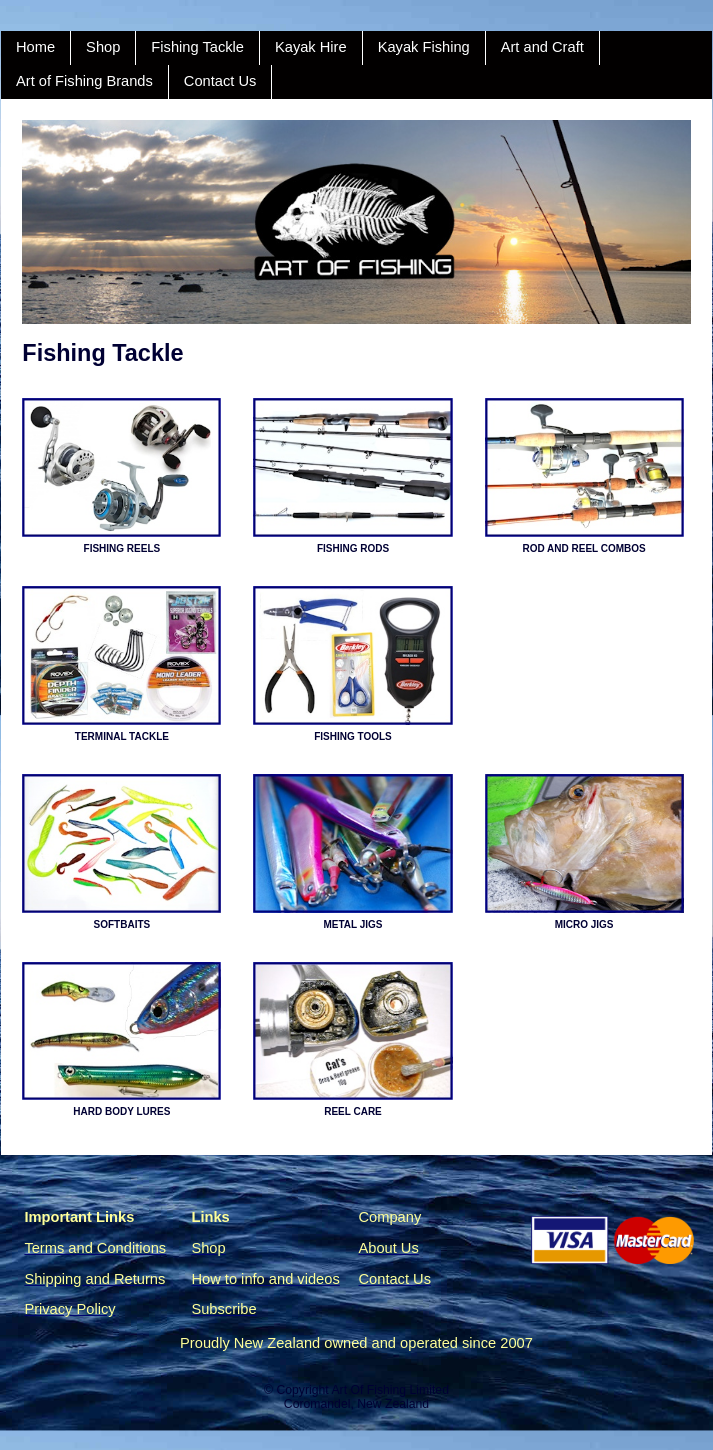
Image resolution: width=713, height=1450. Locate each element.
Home (35, 47)
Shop (103, 47)
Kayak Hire (311, 47)
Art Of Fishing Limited (389, 1390)
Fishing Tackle (197, 47)
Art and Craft (542, 47)
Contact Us (220, 81)
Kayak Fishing (424, 47)
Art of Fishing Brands (84, 81)
